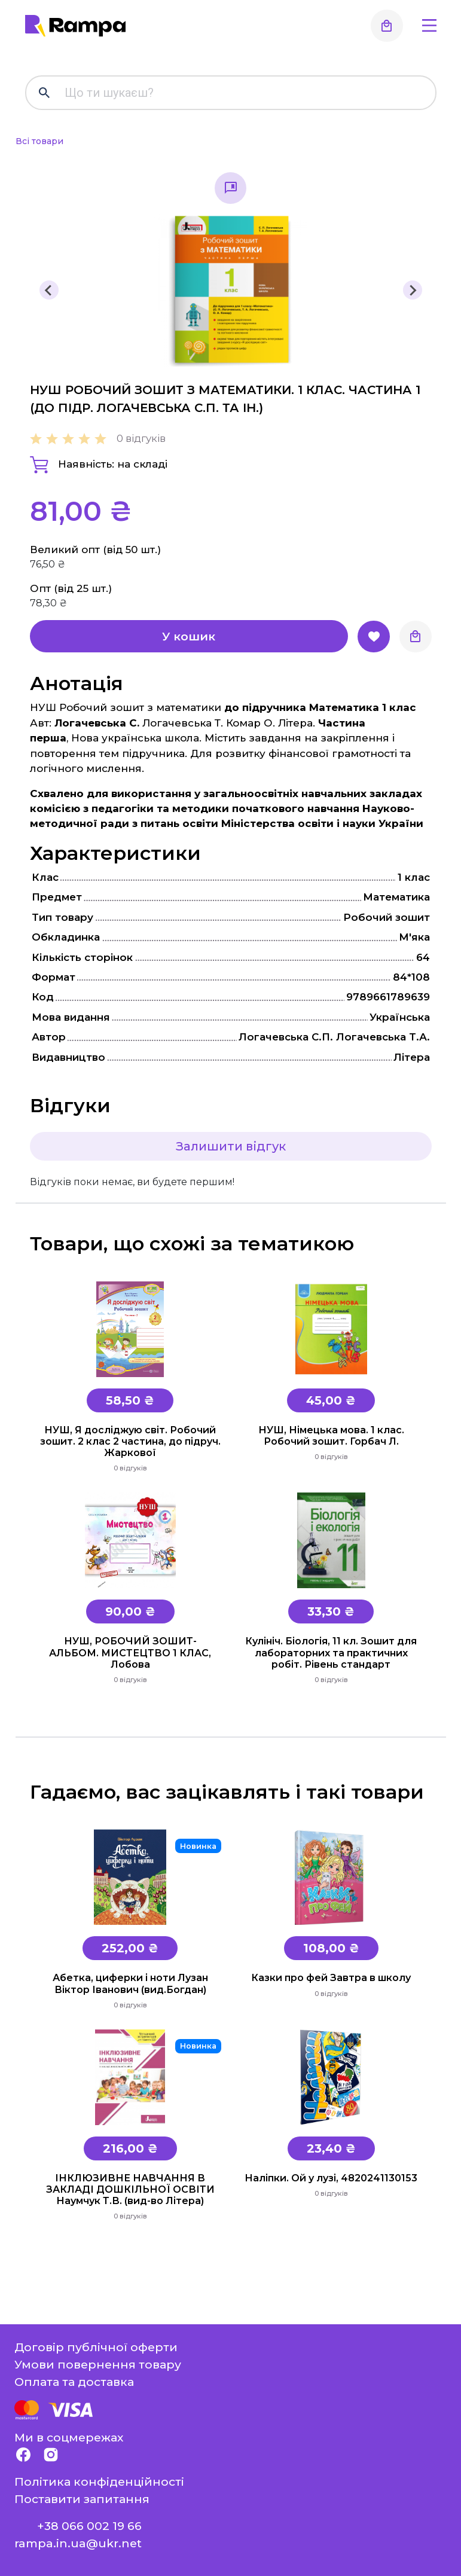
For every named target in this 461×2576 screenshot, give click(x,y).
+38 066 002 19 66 (89, 2526)
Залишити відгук (231, 1146)
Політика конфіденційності (99, 2481)
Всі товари (39, 141)
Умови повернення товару (97, 2364)
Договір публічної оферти (96, 2347)
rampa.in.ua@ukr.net (78, 2543)
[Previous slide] (49, 290)
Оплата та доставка (74, 2381)
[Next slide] (412, 290)
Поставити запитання (81, 2499)
